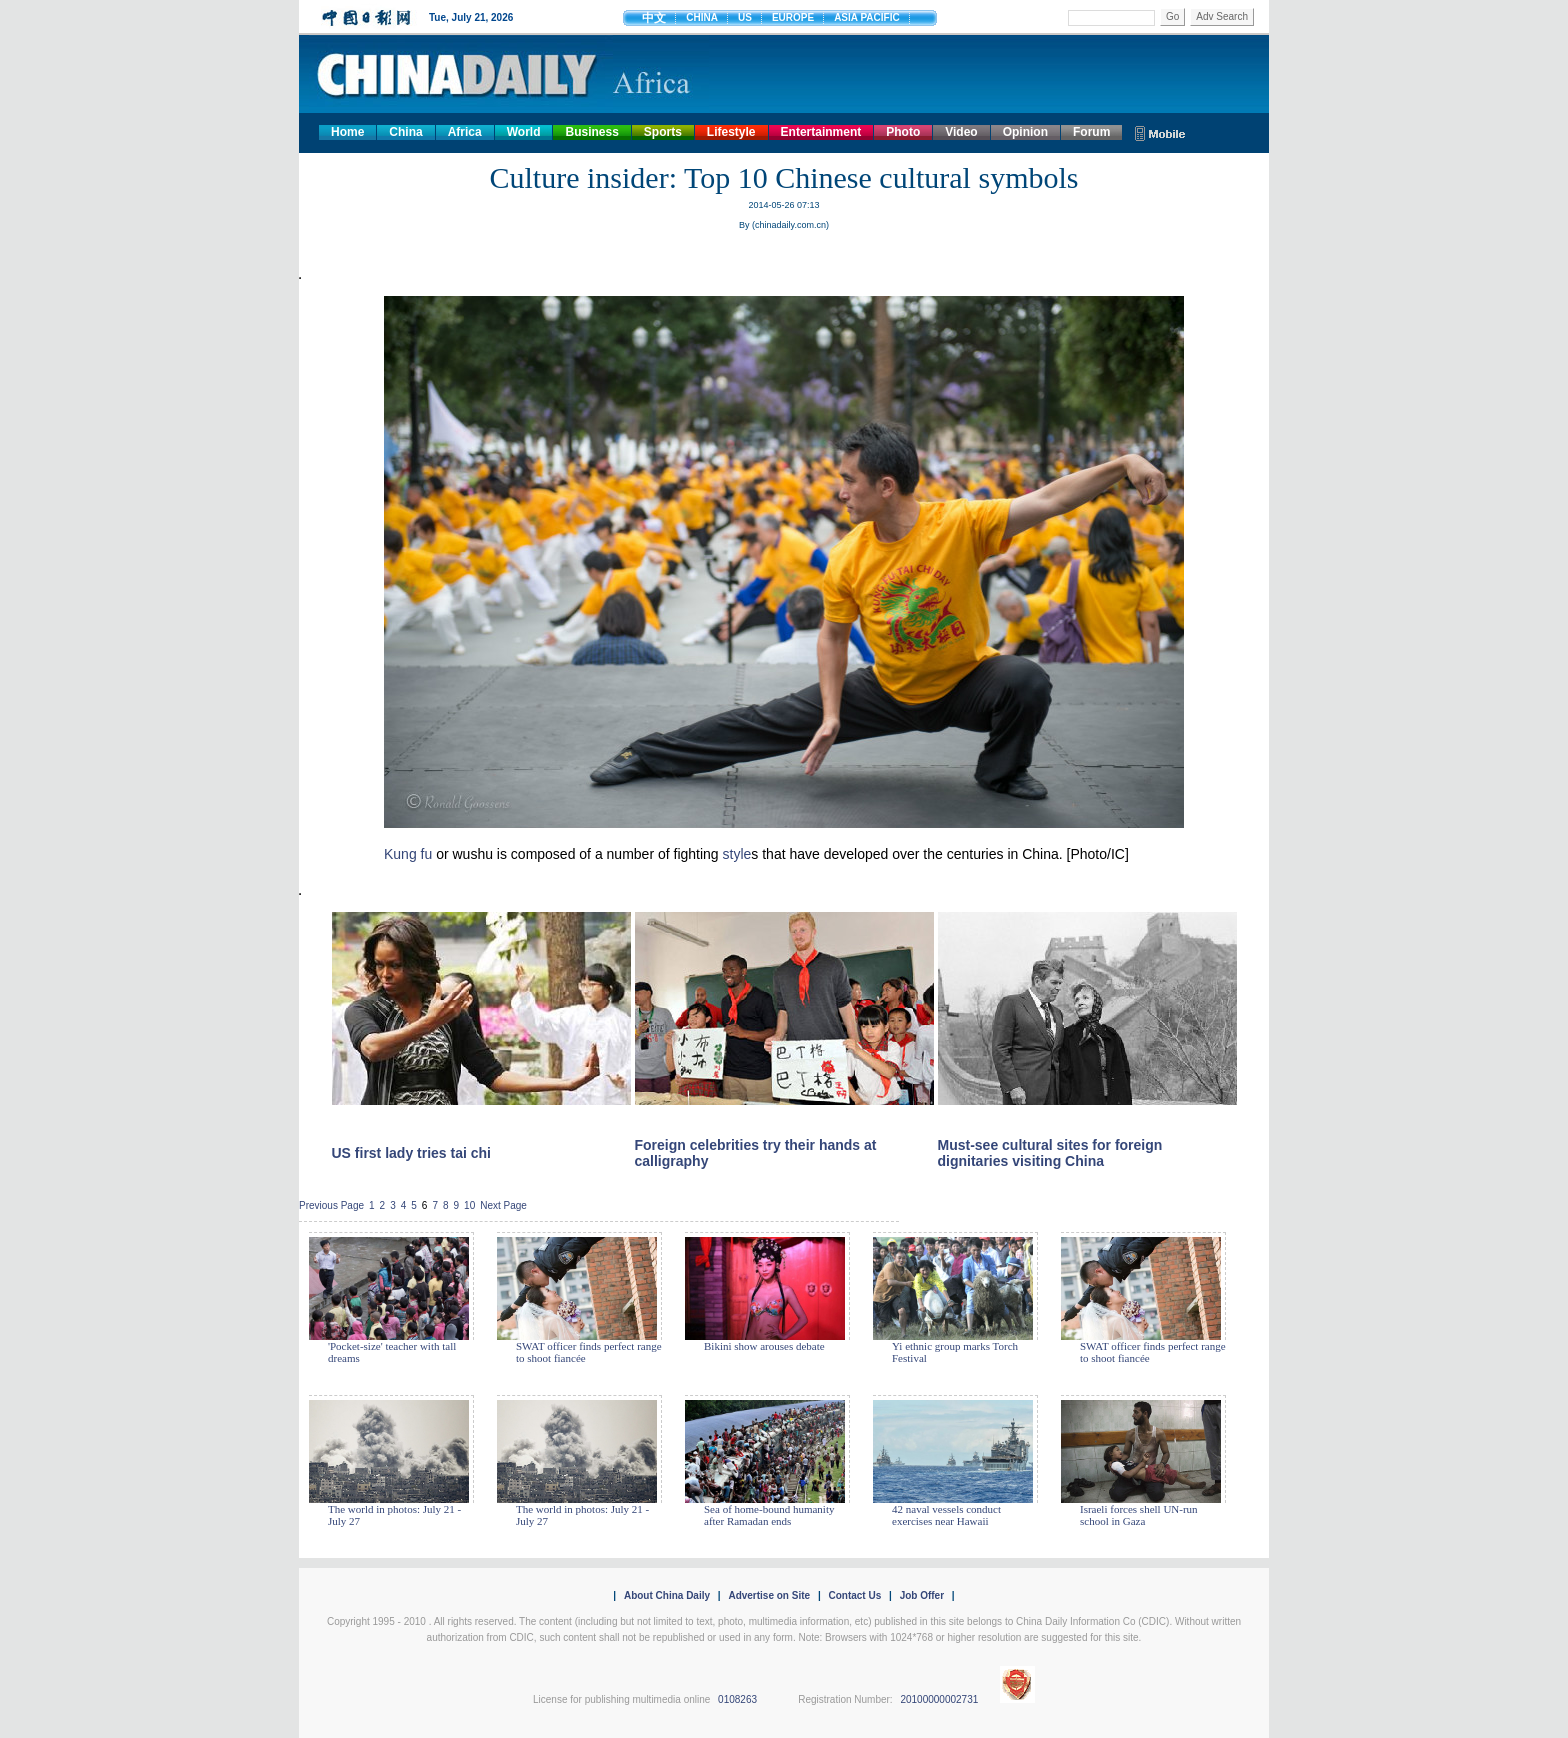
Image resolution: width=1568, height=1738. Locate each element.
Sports (663, 132)
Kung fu (408, 854)
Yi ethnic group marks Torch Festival (955, 1352)
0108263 (737, 1699)
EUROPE (793, 17)
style (737, 854)
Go (1172, 16)
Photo (903, 132)
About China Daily (667, 1595)
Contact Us (854, 1595)
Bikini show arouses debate (764, 1346)
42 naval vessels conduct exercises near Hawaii (946, 1515)
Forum (1091, 132)
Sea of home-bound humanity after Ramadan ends (769, 1515)
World (524, 132)
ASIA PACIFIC (867, 17)
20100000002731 (939, 1699)
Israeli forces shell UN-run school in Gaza (1139, 1515)
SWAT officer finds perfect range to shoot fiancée (589, 1352)
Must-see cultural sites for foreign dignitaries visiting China (1050, 1153)
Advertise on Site (769, 1595)
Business (591, 132)
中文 (654, 18)
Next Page (503, 1205)
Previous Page (331, 1205)
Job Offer (922, 1595)
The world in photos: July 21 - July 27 (394, 1515)
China (405, 132)
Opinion (1025, 132)
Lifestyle (731, 132)
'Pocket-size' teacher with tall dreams (392, 1352)
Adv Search (1222, 16)
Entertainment (821, 132)
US (745, 17)
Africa (465, 132)
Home (347, 132)
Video (961, 132)
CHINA (702, 17)
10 (469, 1205)
